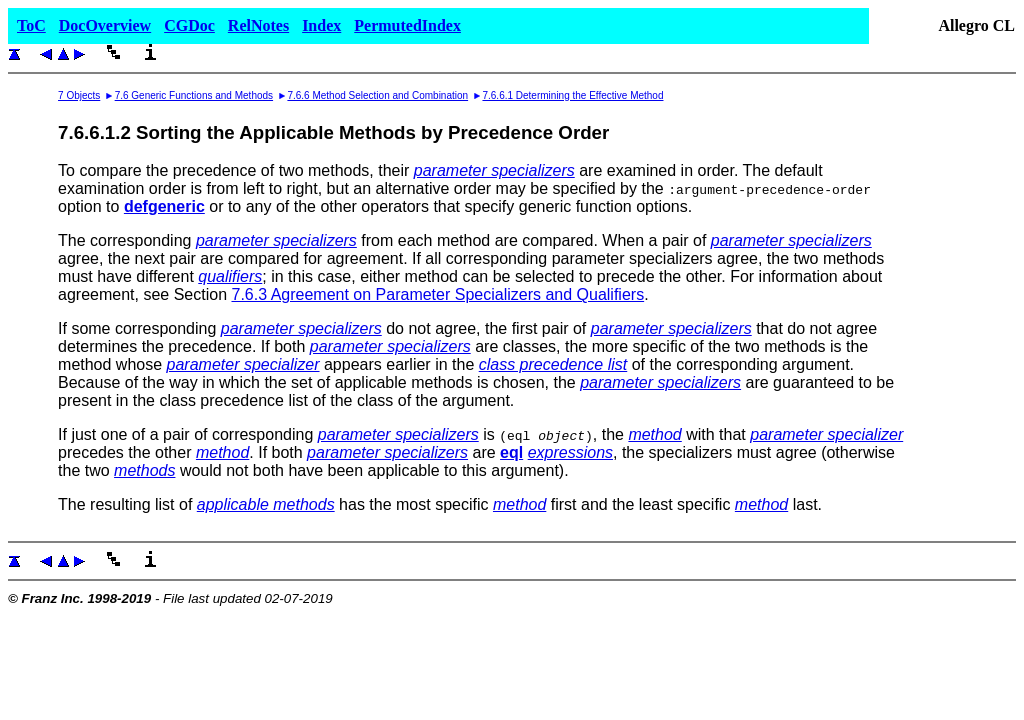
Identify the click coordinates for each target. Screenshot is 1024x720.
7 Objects (79, 95)
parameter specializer (243, 364)
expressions (570, 452)
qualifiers (230, 276)
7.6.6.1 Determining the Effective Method (572, 95)
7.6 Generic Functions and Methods (194, 95)
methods (144, 470)
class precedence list (553, 364)
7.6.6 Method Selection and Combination (377, 95)
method (654, 434)
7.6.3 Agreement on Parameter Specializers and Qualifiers (437, 294)
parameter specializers (494, 170)
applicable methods (266, 504)
